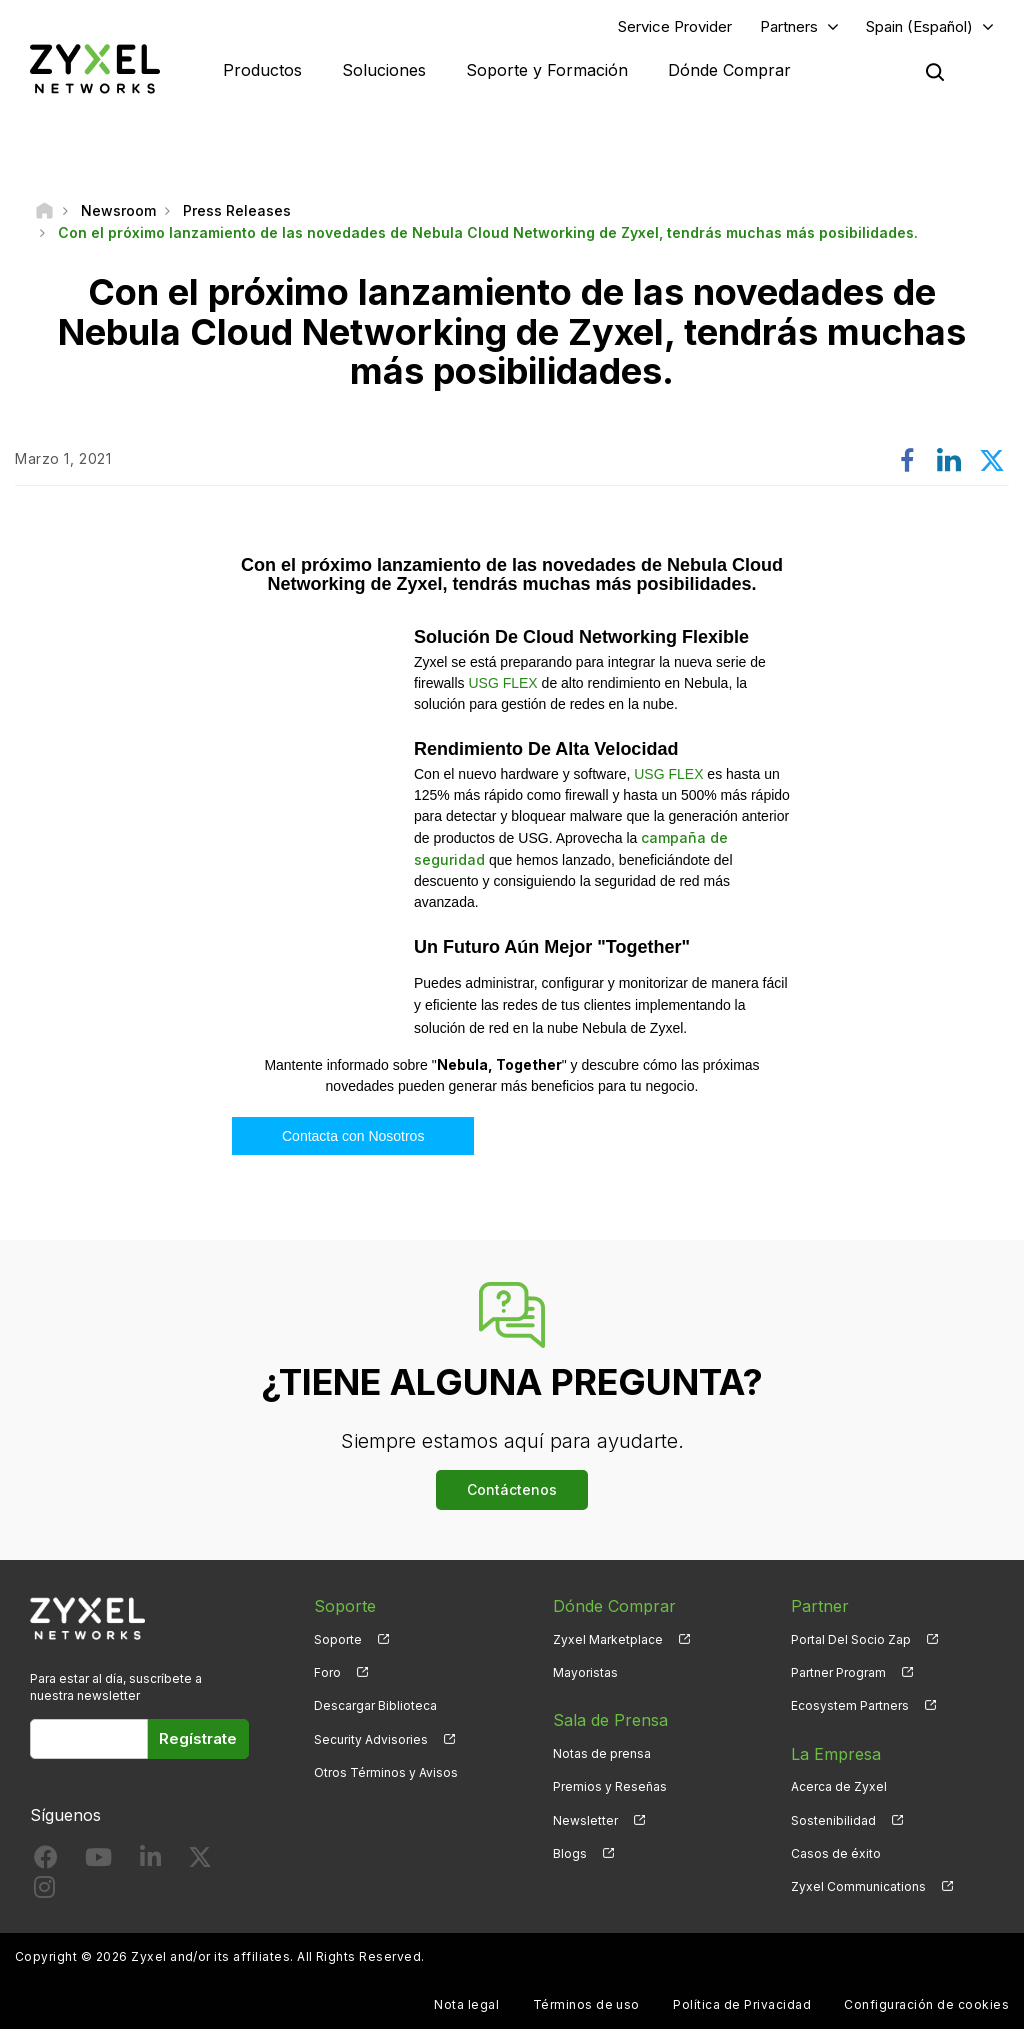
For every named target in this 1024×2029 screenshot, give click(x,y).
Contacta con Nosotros (353, 1136)
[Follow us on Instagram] (44, 1891)
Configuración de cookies (926, 2004)
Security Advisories (371, 1739)
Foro (327, 1672)
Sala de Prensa (610, 1720)
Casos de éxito (836, 1853)
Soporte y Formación (547, 70)
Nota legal (466, 2004)
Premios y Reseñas (610, 1786)
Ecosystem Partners (850, 1705)
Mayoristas (585, 1672)
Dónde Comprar (729, 70)
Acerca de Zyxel (839, 1786)
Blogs (570, 1853)
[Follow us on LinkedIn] (150, 1861)
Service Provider (675, 26)
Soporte (338, 1639)
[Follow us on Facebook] (46, 1861)
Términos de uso (586, 2004)
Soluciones (384, 70)
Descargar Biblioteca (375, 1705)
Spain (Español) (919, 26)
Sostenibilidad (833, 1820)
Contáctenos (512, 1489)
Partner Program (838, 1672)
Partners (789, 26)
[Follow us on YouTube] (98, 1861)
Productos (262, 70)
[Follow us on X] (200, 1861)
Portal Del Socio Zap (851, 1639)
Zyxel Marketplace (608, 1639)
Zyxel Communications (858, 1886)
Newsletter (585, 1820)
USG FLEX (502, 683)
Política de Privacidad (742, 2004)
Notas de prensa (602, 1753)
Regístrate (198, 1738)
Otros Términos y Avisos (386, 1772)
